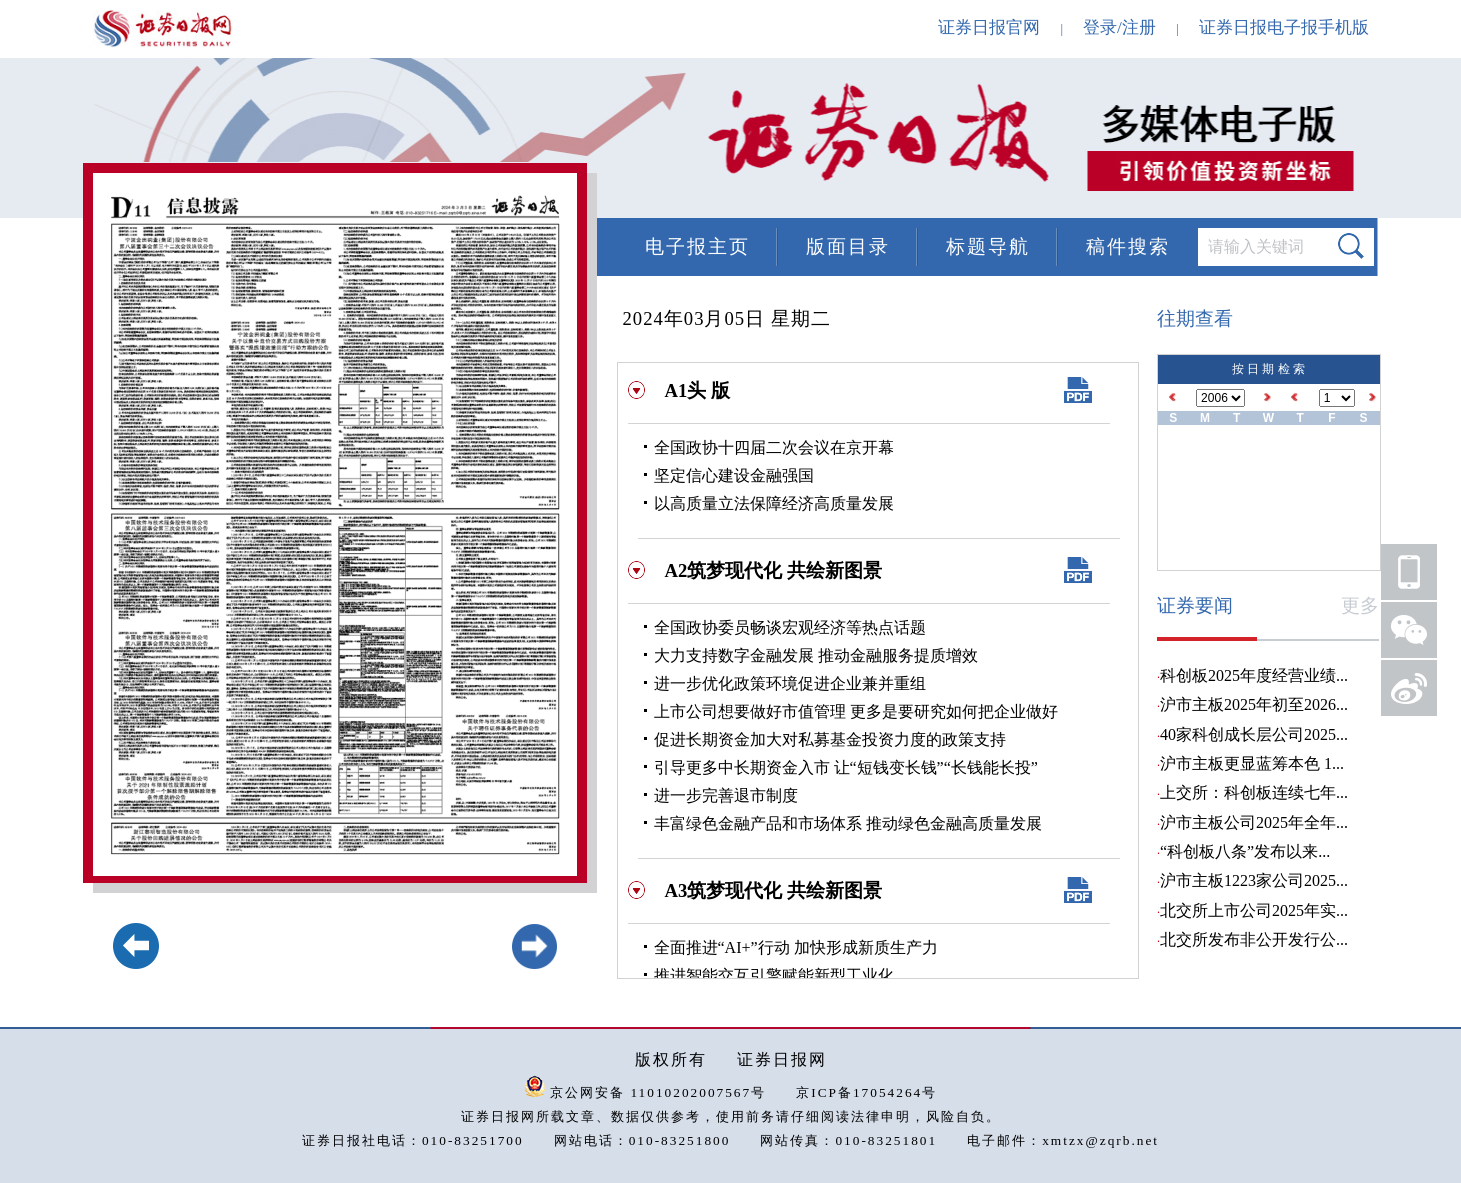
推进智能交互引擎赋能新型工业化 (774, 975)
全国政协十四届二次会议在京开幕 (774, 447)
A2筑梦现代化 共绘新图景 (773, 570)
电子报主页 (697, 246)
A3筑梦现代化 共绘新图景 (773, 890)
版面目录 (848, 246)
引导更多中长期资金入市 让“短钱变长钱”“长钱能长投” (846, 767)
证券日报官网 (989, 27)
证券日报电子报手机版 (1284, 27)
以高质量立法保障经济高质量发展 (774, 503)
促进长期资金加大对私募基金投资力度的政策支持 (830, 739)
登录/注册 (1119, 27)
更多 (1360, 605)
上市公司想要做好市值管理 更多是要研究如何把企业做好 (856, 711)
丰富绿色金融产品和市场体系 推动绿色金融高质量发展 (848, 823)
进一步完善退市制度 (726, 795)
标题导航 (988, 246)
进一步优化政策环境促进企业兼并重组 (790, 683)
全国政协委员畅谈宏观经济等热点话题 (790, 627)
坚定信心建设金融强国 (734, 475)
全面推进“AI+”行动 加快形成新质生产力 (796, 947)
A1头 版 (697, 390)
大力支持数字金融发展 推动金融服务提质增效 (816, 655)
